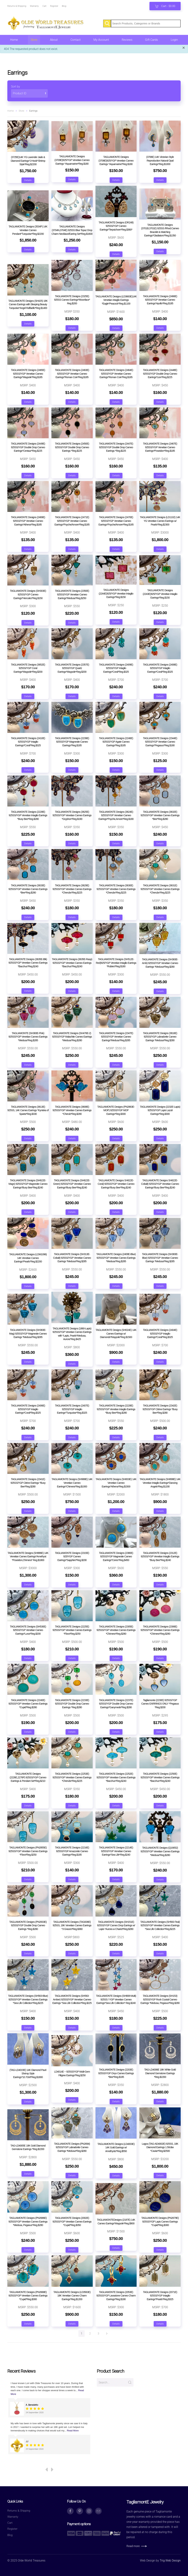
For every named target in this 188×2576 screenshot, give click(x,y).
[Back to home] (45, 23)
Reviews (127, 39)
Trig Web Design (170, 2560)
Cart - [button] (165, 6)
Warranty (34, 6)
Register (54, 6)
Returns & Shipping (16, 6)
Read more (133, 2546)
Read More (73, 2430)
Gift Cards (151, 39)
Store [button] (34, 39)
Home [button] (14, 39)
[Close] (183, 47)
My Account (101, 39)
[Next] (107, 2334)
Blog (64, 6)
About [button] (54, 39)
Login (174, 39)
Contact (75, 39)
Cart (44, 6)
